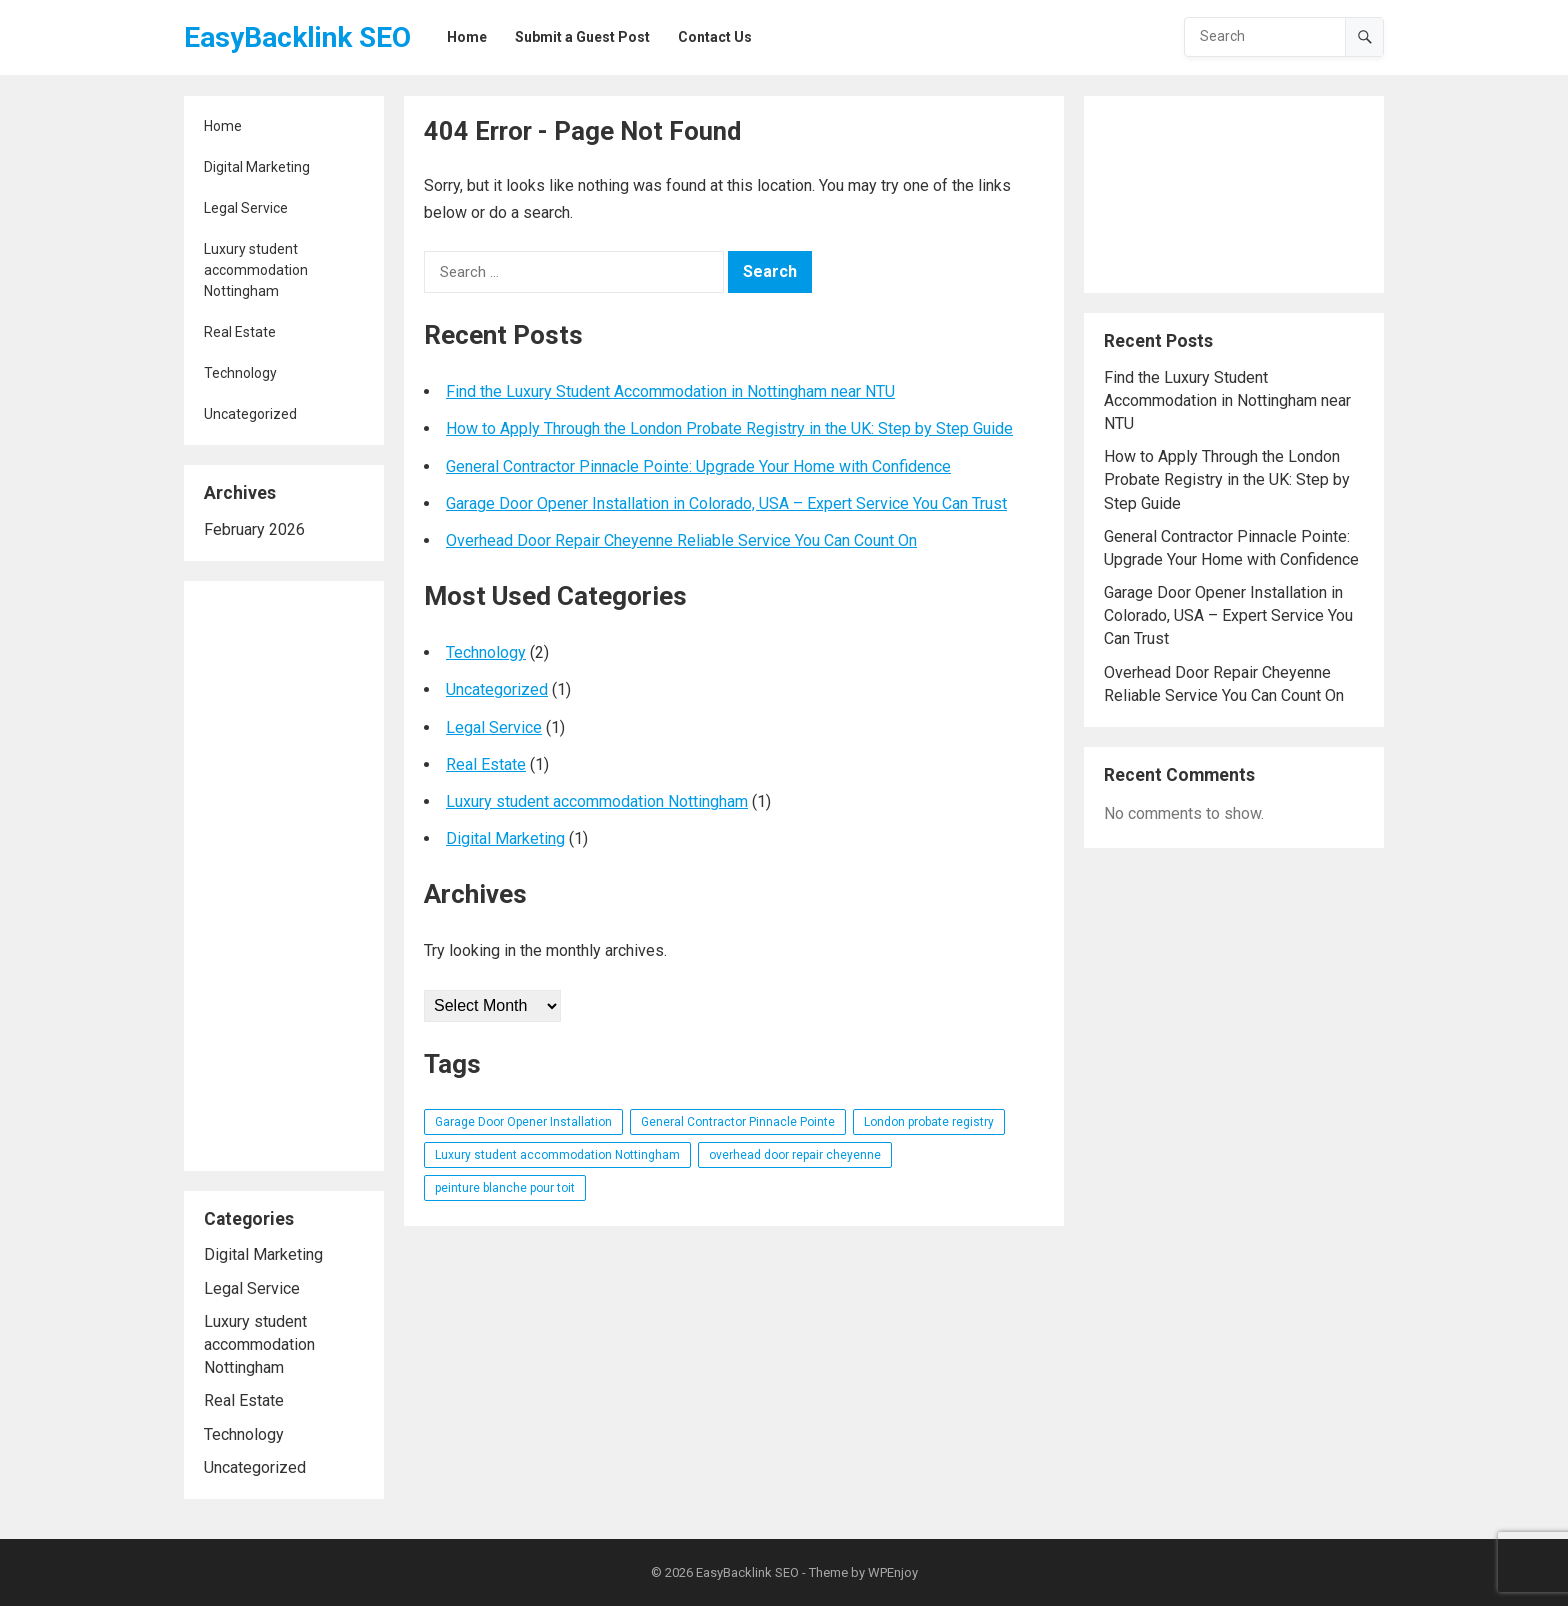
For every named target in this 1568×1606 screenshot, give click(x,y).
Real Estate (240, 332)
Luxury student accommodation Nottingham (256, 270)
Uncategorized (250, 414)
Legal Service (246, 208)
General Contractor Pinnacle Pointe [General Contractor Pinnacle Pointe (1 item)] (738, 1122)
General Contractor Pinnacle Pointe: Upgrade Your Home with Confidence (698, 466)
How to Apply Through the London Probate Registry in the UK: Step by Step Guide (729, 428)
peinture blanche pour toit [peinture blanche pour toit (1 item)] (505, 1188)
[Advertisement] (284, 876)
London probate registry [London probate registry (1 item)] (929, 1122)
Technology (240, 373)
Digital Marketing (257, 167)
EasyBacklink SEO (297, 37)
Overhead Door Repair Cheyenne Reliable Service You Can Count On (681, 540)
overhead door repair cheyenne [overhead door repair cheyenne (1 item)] (795, 1155)
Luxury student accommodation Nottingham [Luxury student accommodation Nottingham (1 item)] (557, 1155)
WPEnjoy (893, 1572)
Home (223, 126)
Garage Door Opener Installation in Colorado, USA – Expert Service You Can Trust (726, 503)
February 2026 (254, 529)
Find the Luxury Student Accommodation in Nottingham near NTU (670, 391)
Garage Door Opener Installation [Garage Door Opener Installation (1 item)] (523, 1122)
